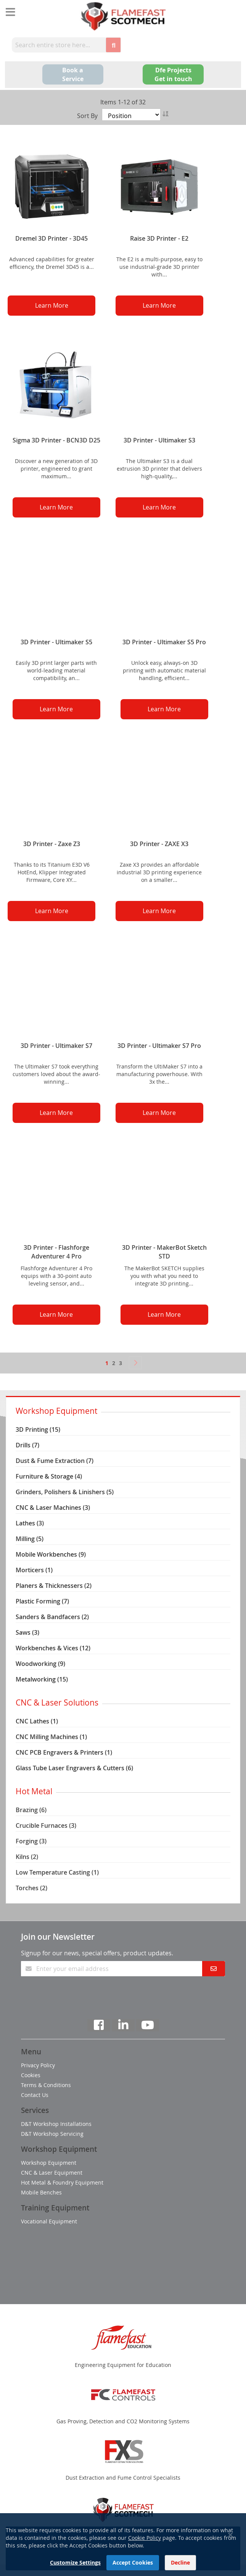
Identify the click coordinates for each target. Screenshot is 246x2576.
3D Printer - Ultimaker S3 (159, 440)
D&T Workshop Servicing (52, 2133)
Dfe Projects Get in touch (173, 74)
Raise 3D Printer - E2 (159, 238)
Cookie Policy (144, 2562)
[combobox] (59, 45)
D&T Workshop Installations (56, 2123)
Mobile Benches (41, 2192)
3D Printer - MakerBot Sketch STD (164, 1251)
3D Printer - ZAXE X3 (159, 844)
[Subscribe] (213, 1968)
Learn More (51, 305)
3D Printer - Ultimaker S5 (56, 642)
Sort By (87, 116)
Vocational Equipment (49, 2221)
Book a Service (73, 74)
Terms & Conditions (46, 2085)
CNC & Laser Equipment (51, 2172)
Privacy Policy (38, 2065)
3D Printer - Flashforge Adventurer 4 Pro (56, 1251)
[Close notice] (230, 2559)
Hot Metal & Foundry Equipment (62, 2182)
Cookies (30, 2075)
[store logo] (123, 16)
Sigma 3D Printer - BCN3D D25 (56, 440)
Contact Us (34, 2094)
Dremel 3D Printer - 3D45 (51, 238)
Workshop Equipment (48, 2162)
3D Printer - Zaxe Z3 (51, 844)
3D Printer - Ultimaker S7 (56, 1045)
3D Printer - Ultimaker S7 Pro (159, 1045)
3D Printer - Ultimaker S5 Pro (164, 642)
